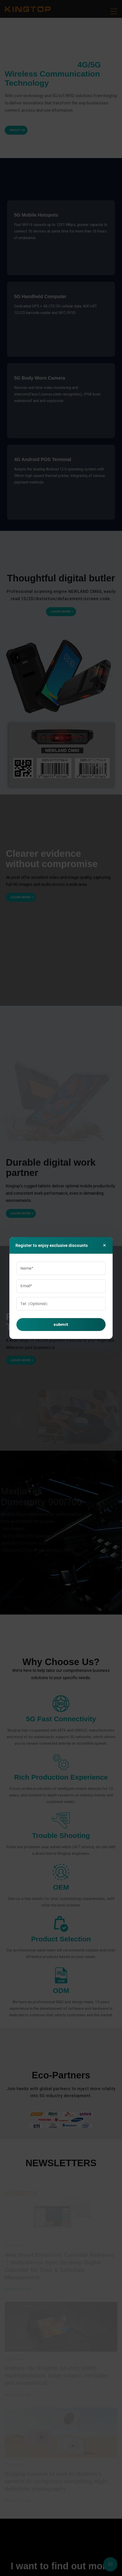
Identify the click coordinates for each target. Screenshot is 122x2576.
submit (61, 1324)
